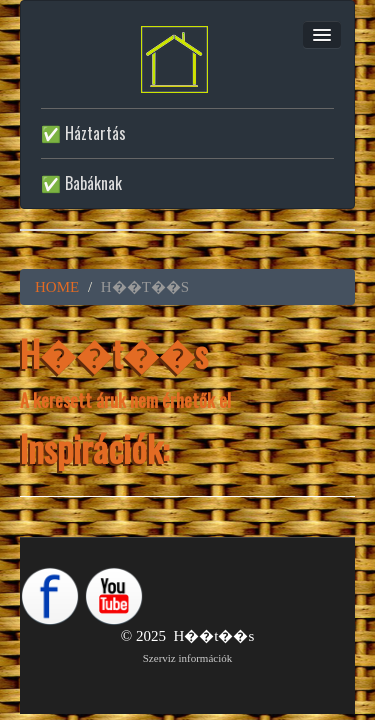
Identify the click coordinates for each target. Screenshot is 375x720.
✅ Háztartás (83, 133)
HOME (57, 287)
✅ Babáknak (81, 183)
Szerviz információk (188, 658)
